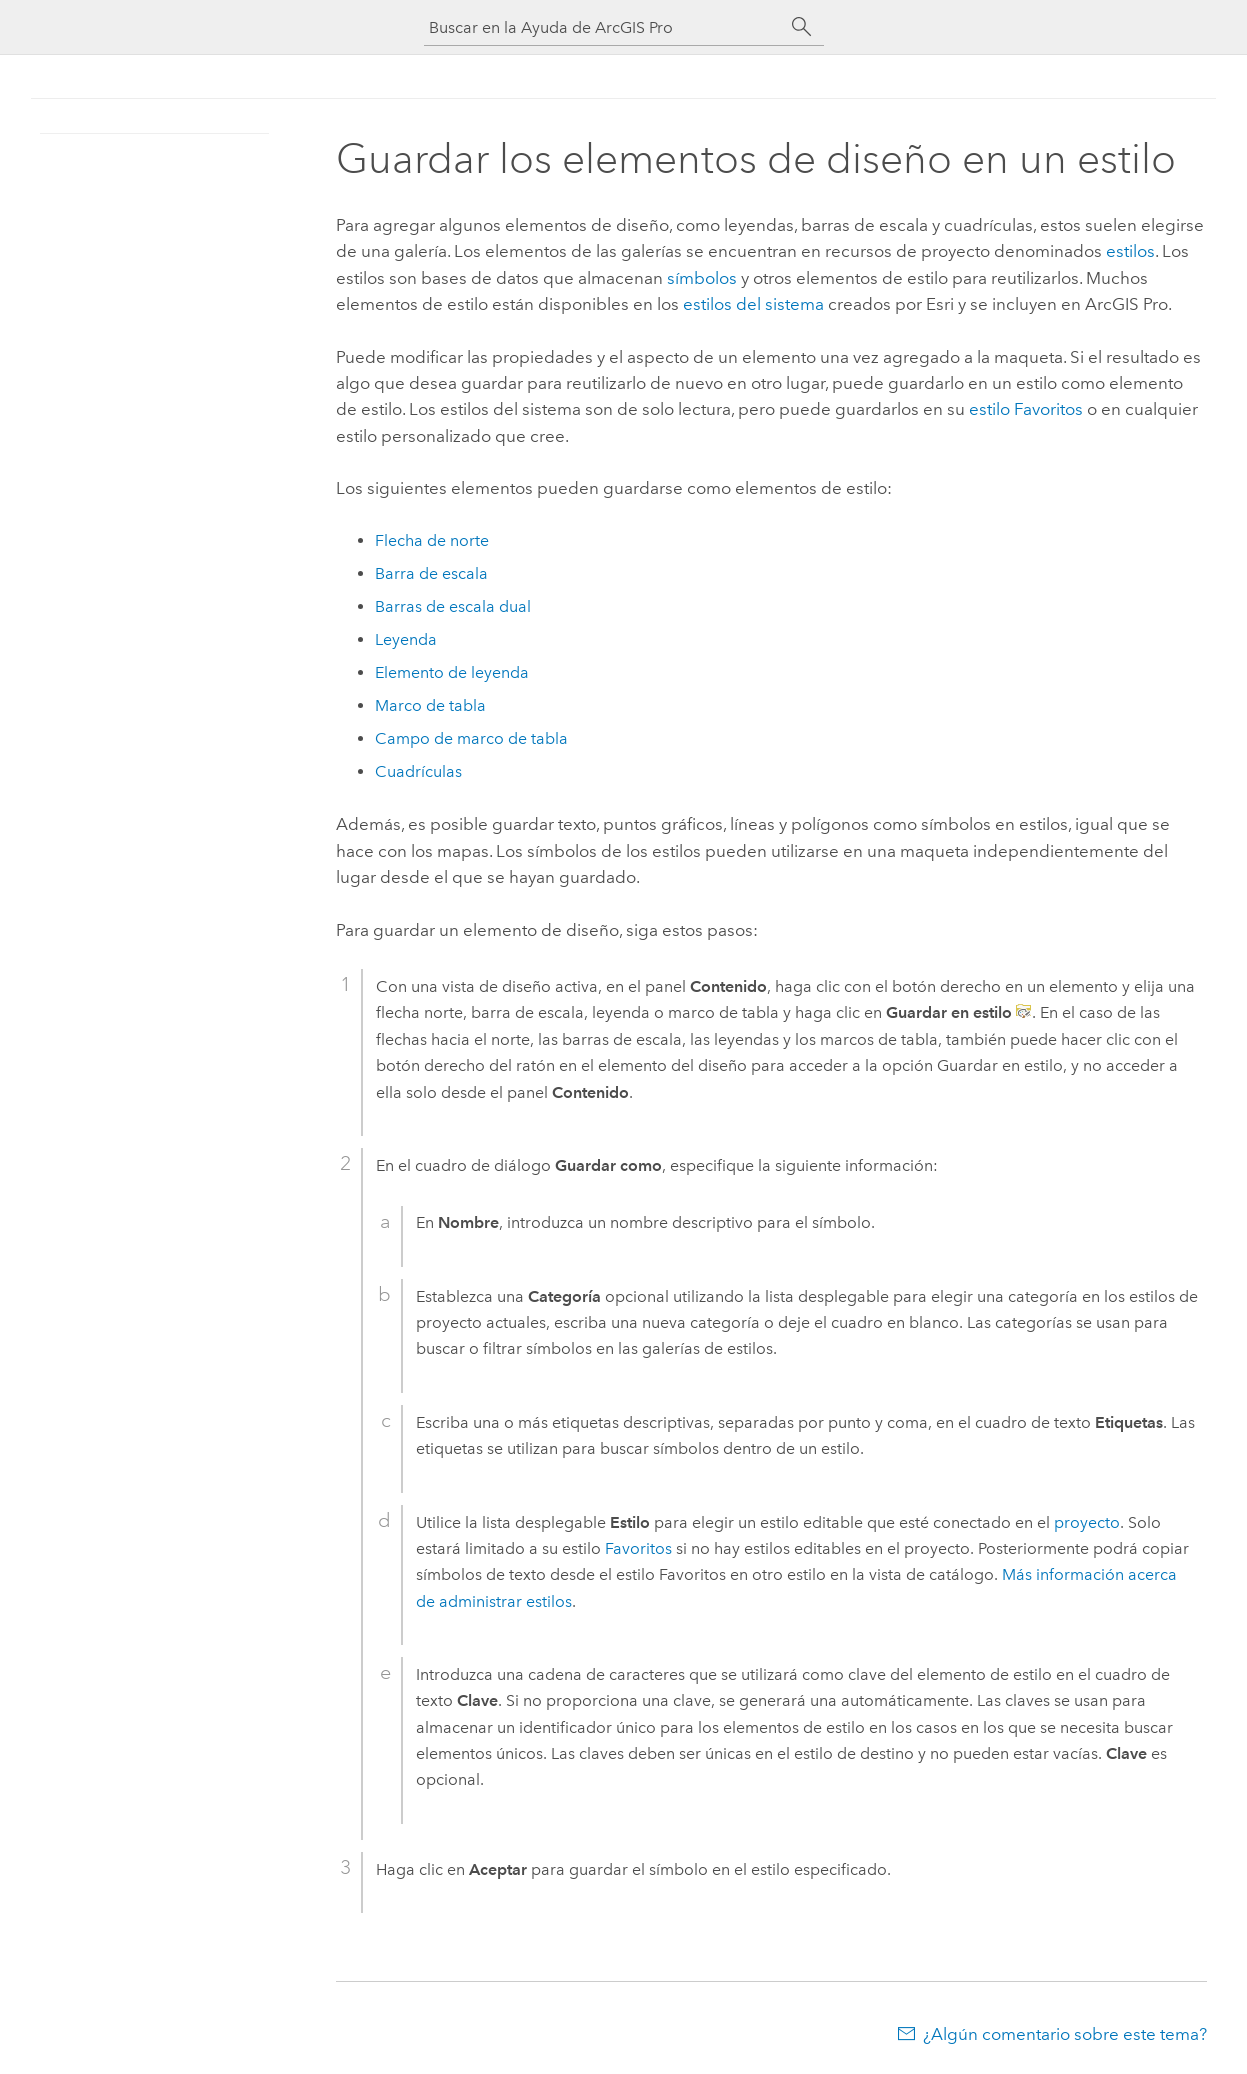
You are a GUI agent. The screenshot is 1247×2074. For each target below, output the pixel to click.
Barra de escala (431, 573)
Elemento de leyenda (452, 672)
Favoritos (638, 1548)
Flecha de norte (432, 540)
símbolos (702, 278)
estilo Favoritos (1026, 409)
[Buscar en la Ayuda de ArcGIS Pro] (604, 27)
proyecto (1087, 1522)
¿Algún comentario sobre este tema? (1065, 2034)
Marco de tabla (430, 705)
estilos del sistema (753, 304)
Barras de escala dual (453, 606)
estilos (1130, 251)
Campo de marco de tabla (471, 738)
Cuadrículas (418, 771)
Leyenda (406, 639)
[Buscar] (802, 27)
